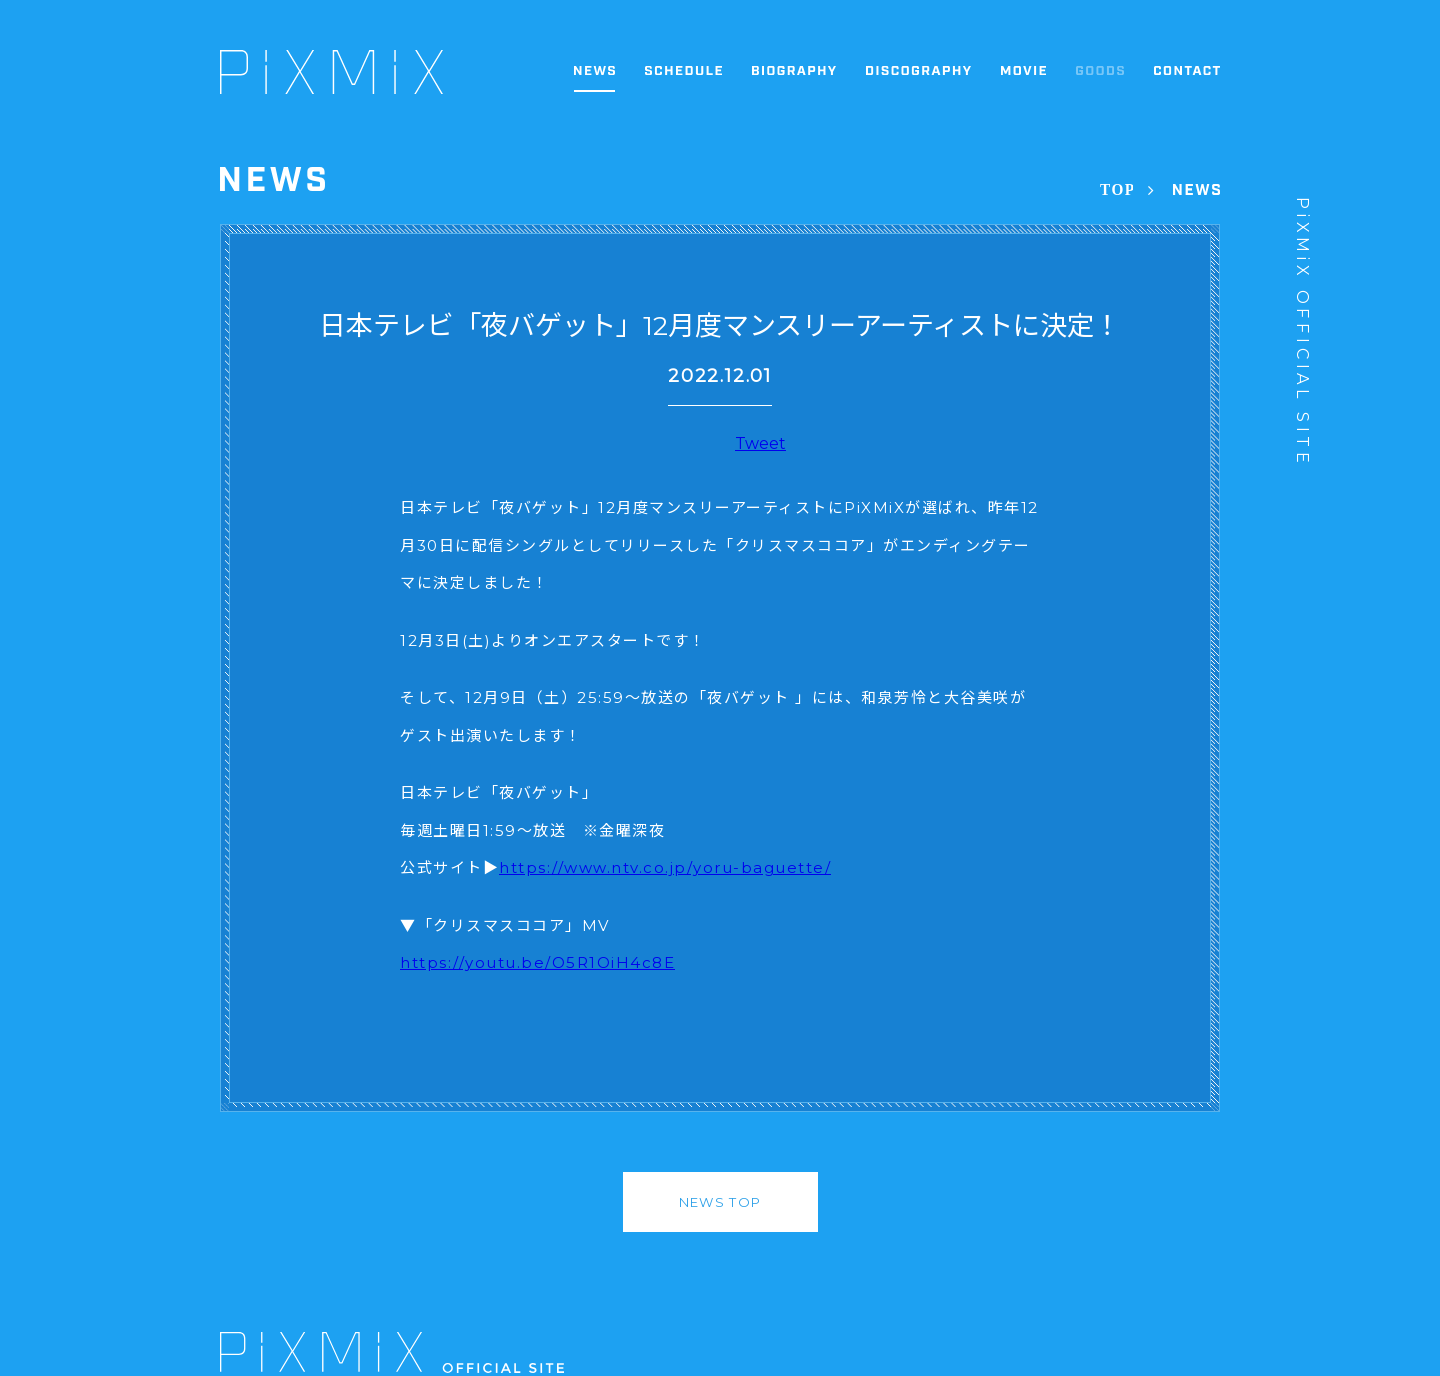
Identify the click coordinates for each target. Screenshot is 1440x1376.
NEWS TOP (720, 1202)
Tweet (760, 443)
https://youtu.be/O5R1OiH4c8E (537, 962)
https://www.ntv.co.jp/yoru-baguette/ (665, 867)
